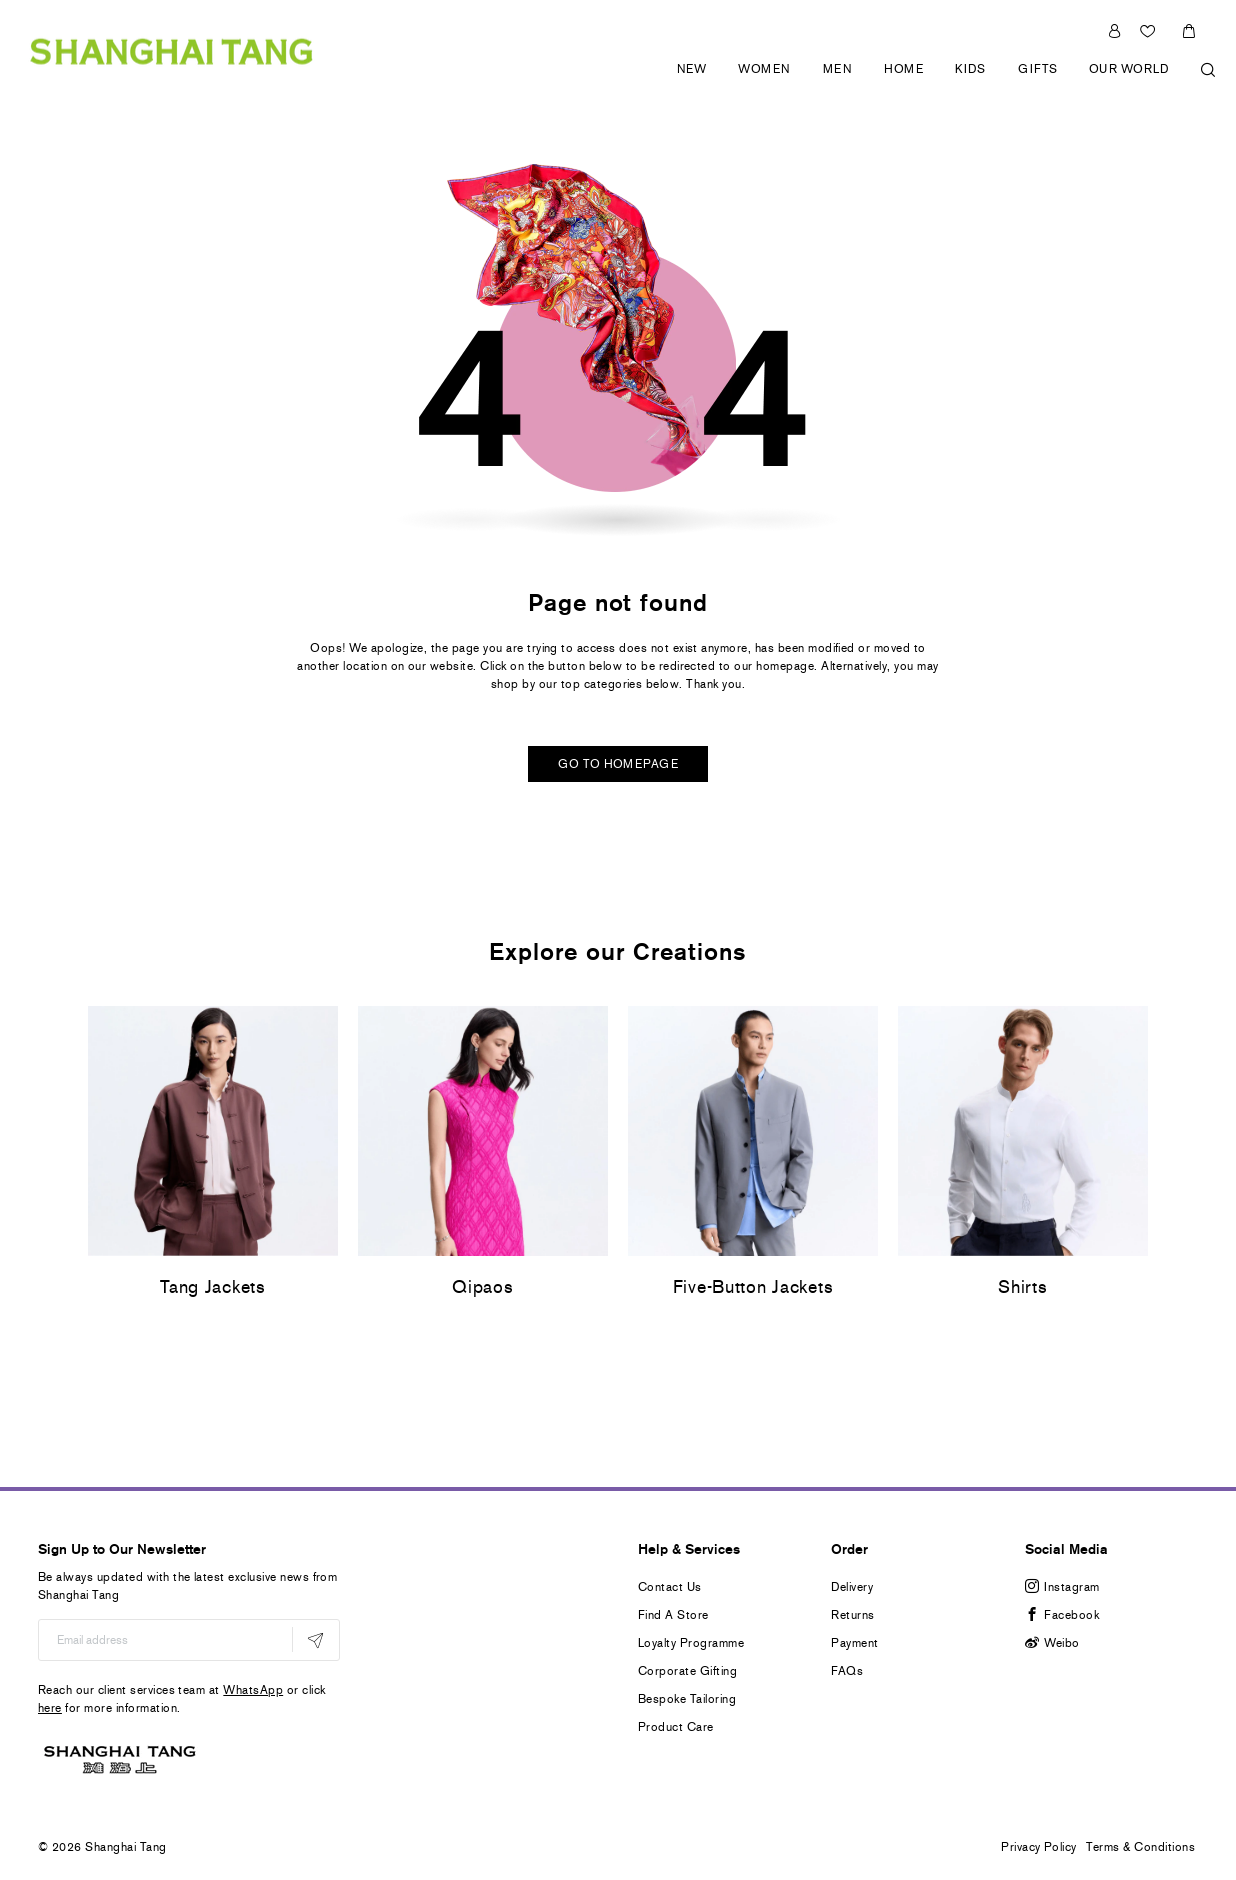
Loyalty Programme (691, 1643)
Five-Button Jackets (753, 1287)
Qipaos (482, 1287)
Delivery (852, 1587)
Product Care (676, 1727)
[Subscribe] (315, 1639)
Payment (854, 1643)
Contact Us (670, 1587)
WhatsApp (253, 1690)
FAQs (847, 1671)
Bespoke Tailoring (687, 1699)
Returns (852, 1615)
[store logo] (171, 50)
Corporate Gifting (687, 1671)
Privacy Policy (1039, 1847)
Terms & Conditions (1140, 1847)
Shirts (1022, 1287)
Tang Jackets (213, 1287)
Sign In (1114, 31)
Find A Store (673, 1615)
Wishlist (1150, 31)
